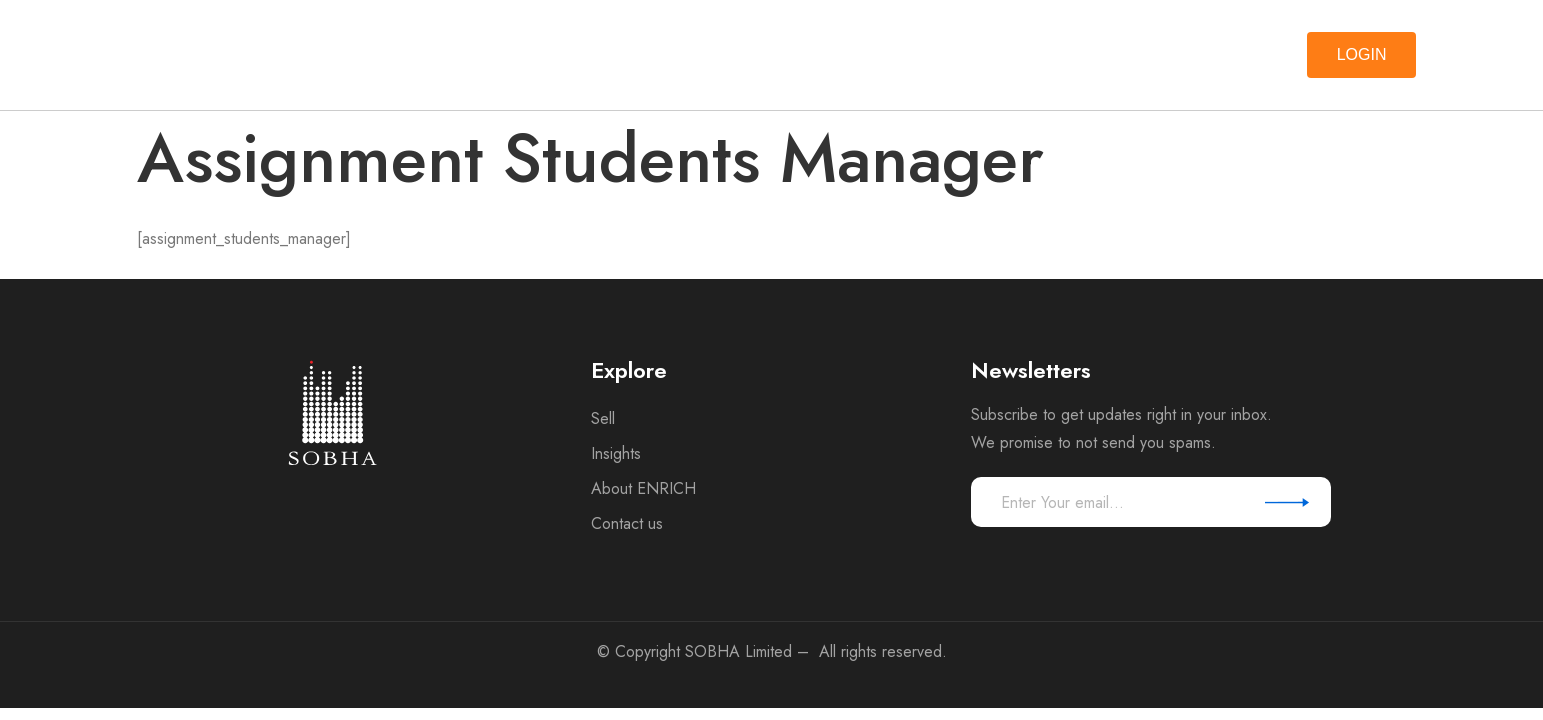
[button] (1362, 55)
